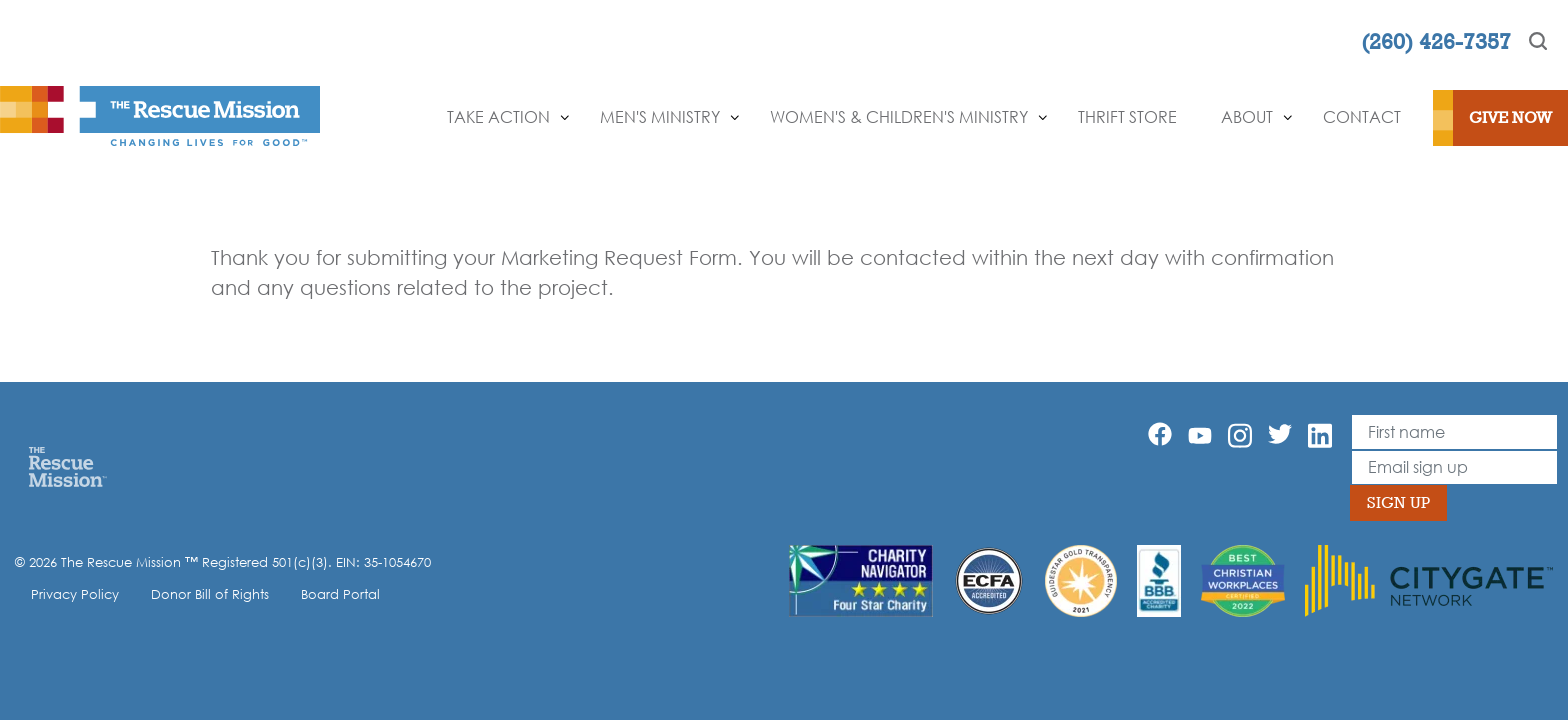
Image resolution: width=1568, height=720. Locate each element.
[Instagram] (1240, 435)
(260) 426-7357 (1436, 41)
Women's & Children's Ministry (899, 117)
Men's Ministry (660, 117)
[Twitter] (1280, 434)
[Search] (1538, 41)
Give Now (1510, 117)
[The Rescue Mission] (160, 114)
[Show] (565, 118)
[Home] (67, 466)
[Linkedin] (1320, 435)
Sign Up (1398, 502)
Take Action (498, 117)
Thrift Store (1127, 117)
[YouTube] (1200, 434)
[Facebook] (1160, 434)
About (1247, 117)
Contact (1362, 117)
